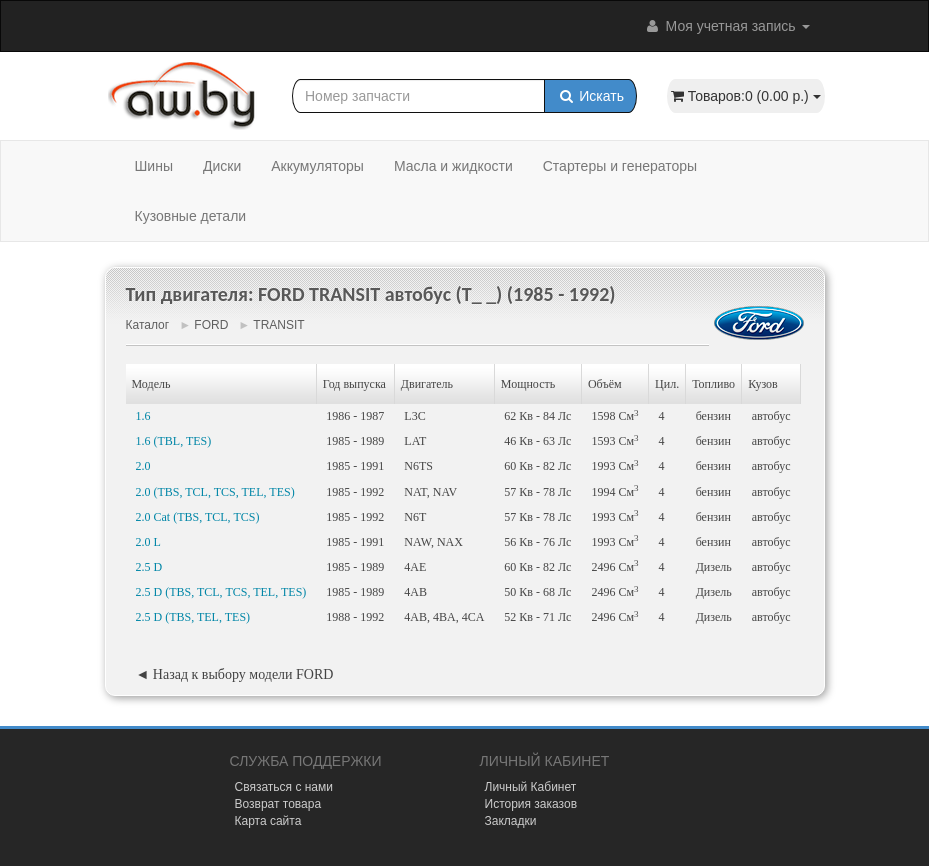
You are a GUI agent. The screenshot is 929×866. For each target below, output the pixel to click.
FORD (211, 325)
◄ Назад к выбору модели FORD (235, 674)
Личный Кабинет (531, 787)
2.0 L (148, 542)
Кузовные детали (191, 216)
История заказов (531, 804)
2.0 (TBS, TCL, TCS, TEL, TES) (215, 492)
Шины (154, 166)
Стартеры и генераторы (620, 166)
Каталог (148, 325)
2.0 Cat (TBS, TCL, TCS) (198, 517)
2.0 (143, 466)
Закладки (511, 821)
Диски (222, 166)
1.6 (143, 416)
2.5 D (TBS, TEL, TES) (193, 617)
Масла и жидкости (453, 166)
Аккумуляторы (317, 166)
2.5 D (149, 567)
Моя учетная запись (727, 26)
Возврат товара (278, 804)
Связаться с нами (284, 787)
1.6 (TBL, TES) (174, 441)
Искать (590, 96)
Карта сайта (268, 821)
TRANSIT (278, 325)
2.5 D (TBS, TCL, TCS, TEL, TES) (221, 592)
